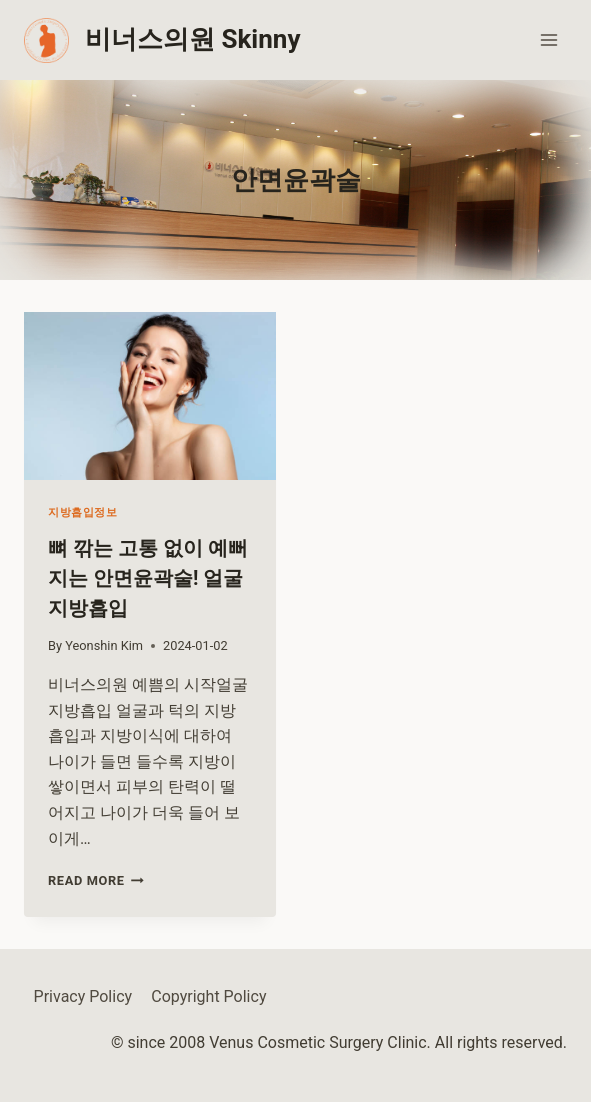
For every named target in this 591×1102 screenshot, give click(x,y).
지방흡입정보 (82, 512)
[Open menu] (548, 39)
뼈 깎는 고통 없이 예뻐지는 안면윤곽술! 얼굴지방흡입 (148, 578)
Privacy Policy (83, 996)
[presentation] (150, 396)
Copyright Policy (208, 996)
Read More (96, 880)
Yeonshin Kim (104, 645)
